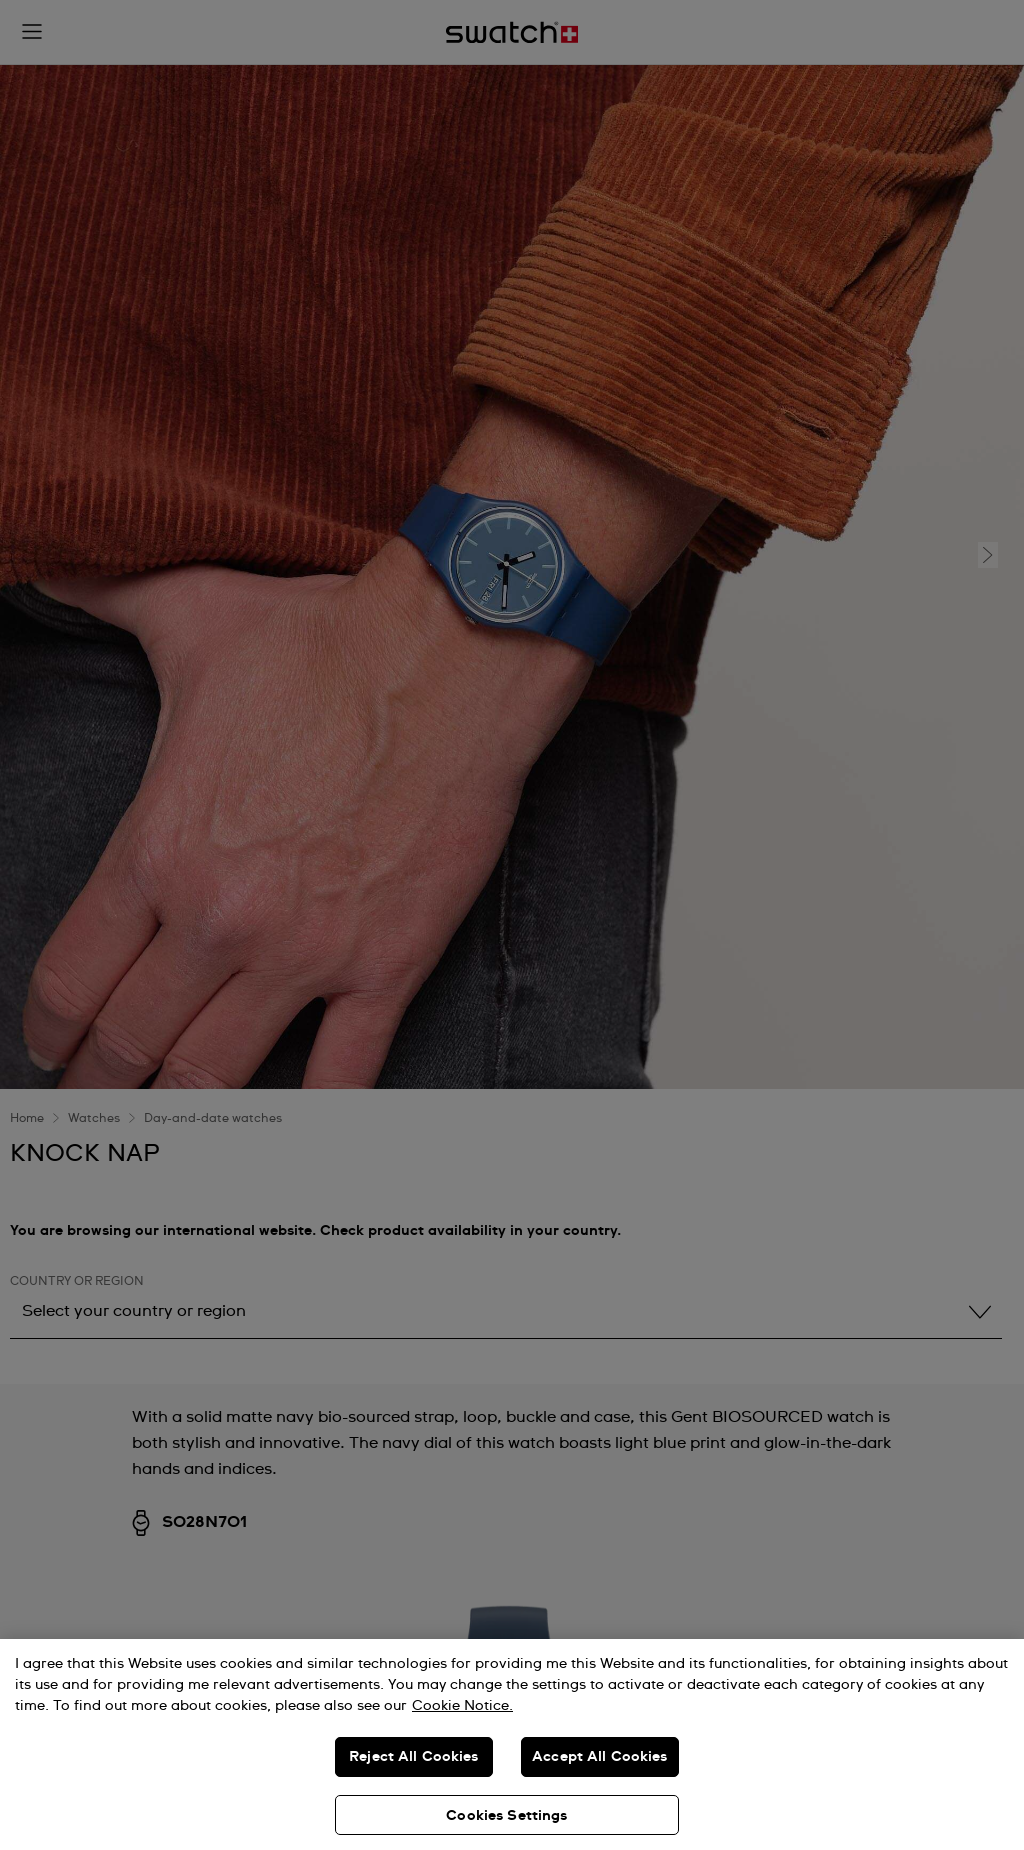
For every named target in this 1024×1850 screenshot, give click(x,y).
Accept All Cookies (600, 1757)
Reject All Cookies (414, 1757)
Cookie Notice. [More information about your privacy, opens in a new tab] (462, 1706)
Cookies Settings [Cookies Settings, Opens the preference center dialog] (506, 1816)
